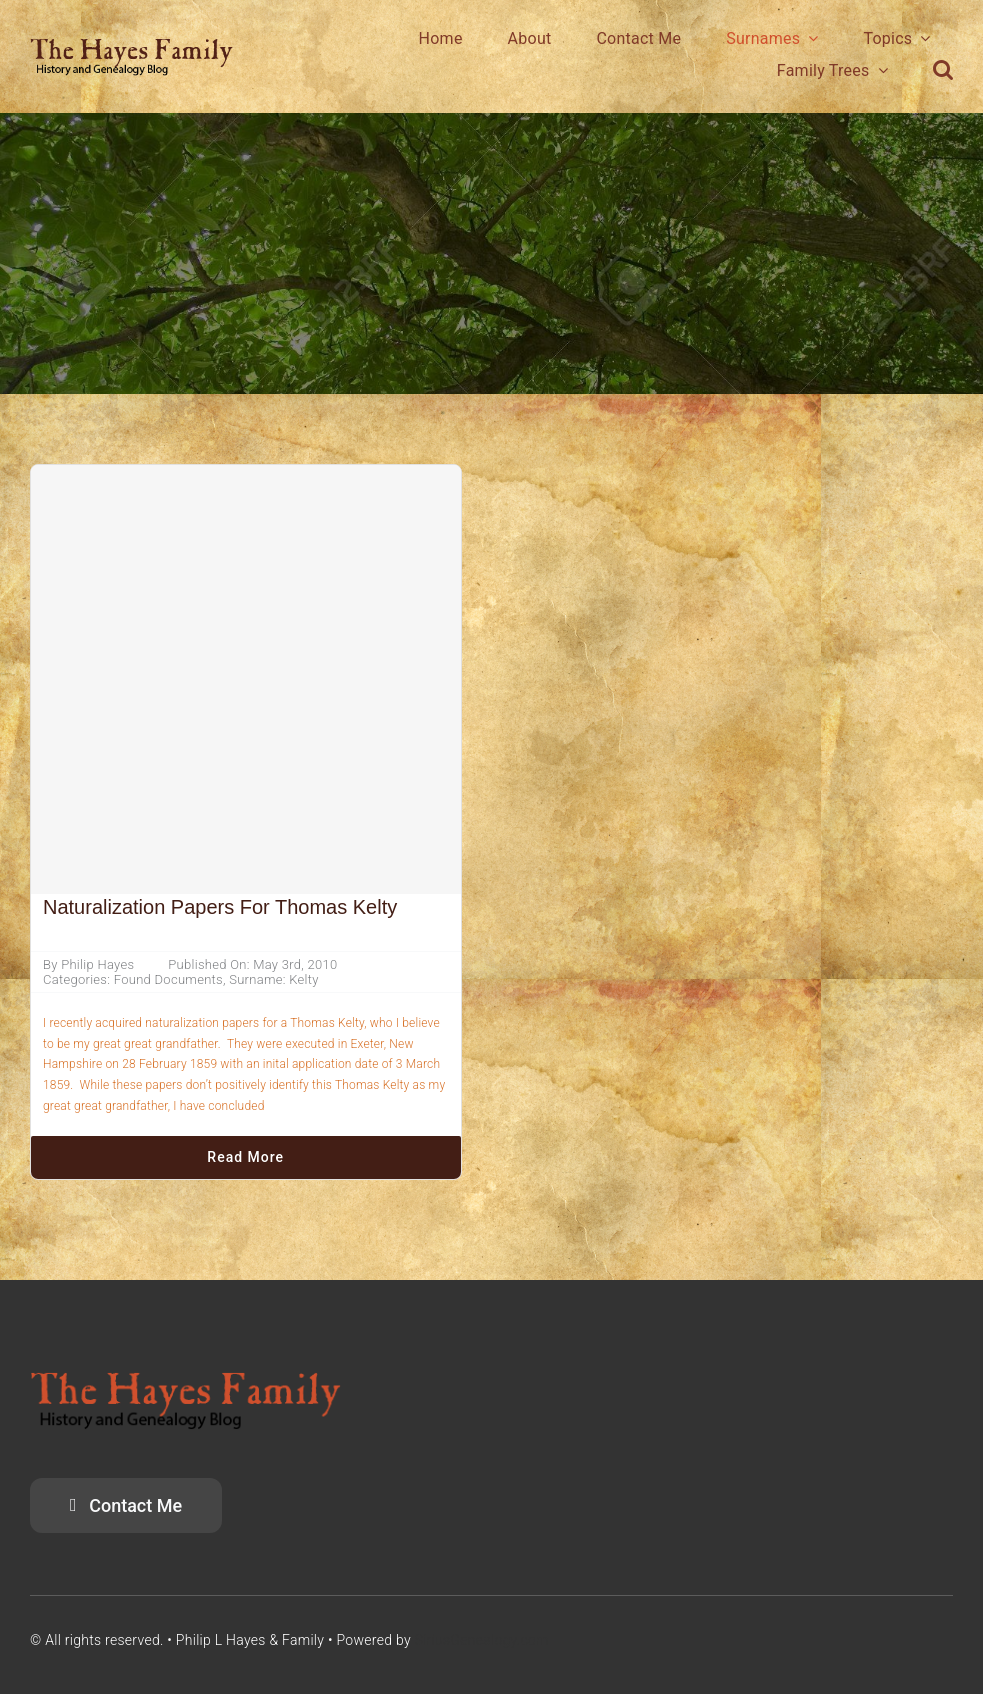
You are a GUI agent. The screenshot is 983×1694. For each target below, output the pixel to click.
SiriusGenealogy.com (482, 1640)
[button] (943, 70)
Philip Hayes (97, 964)
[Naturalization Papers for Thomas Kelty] (246, 680)
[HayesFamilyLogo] (131, 46)
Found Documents (168, 979)
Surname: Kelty (274, 979)
